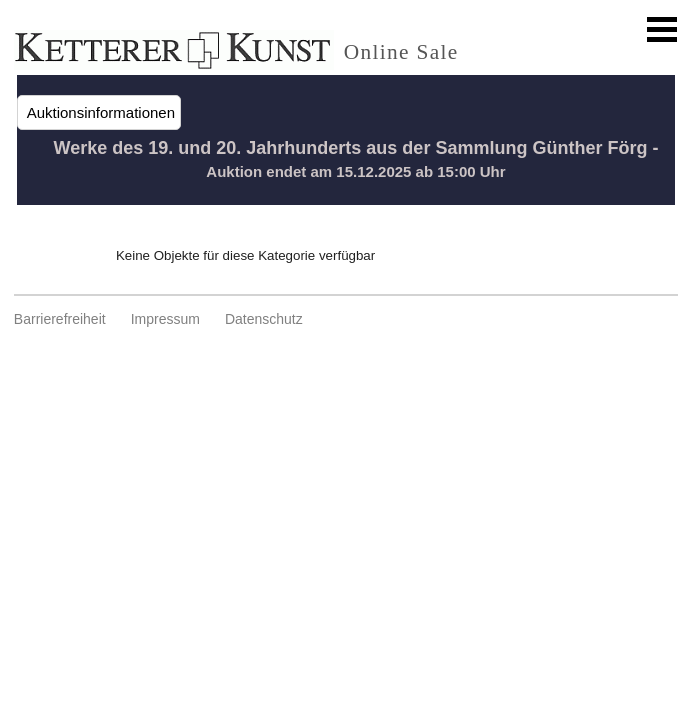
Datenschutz (264, 319)
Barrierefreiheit (60, 319)
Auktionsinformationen (99, 112)
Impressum (165, 319)
